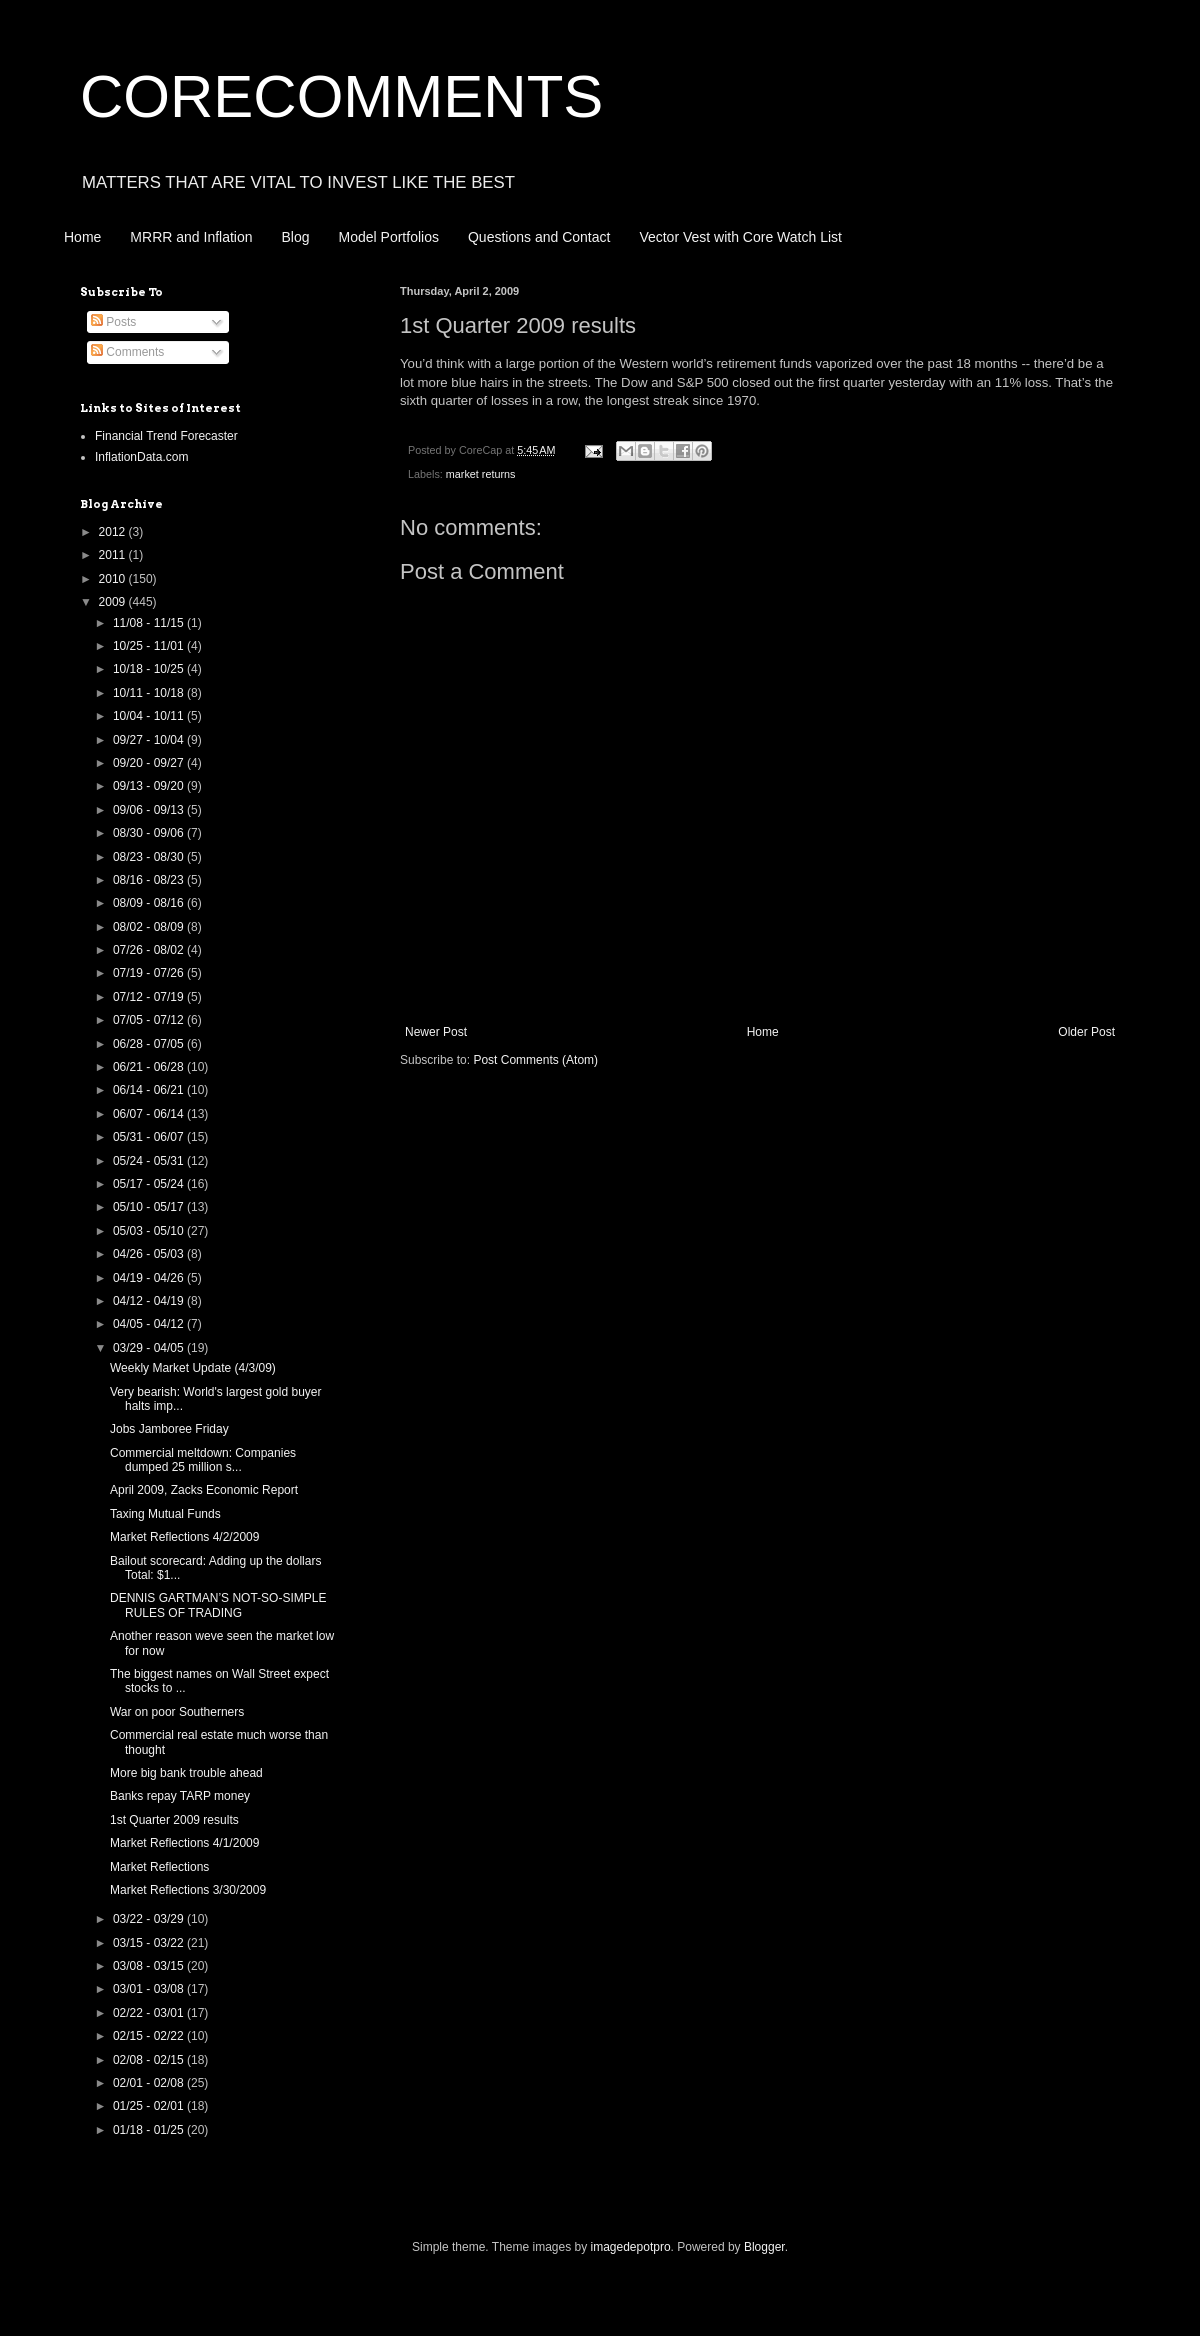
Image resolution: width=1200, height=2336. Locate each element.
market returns (481, 474)
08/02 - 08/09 (150, 927)
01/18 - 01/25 (150, 2130)
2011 (114, 555)
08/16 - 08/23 (150, 880)
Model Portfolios (389, 237)
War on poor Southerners (177, 1712)
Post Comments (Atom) (535, 1060)
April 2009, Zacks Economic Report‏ (204, 1490)
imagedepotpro (631, 2247)
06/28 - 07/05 (150, 1044)
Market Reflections (159, 1867)
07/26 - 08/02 (150, 950)
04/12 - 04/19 (150, 1301)
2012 (114, 532)
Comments (127, 352)
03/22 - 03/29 (150, 1919)
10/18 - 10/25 (150, 669)
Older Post (1086, 1032)
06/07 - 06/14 (150, 1114)
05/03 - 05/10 (150, 1231)
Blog (296, 237)
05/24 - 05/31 (150, 1161)
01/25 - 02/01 (150, 2106)
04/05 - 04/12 (150, 1324)
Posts (113, 322)
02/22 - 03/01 (150, 2013)
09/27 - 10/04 (150, 740)
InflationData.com (141, 457)
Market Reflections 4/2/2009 (184, 1537)
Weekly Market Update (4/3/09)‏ (193, 1368)
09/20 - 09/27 (150, 763)
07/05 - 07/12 (150, 1020)
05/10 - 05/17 (150, 1207)
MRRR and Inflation (191, 237)
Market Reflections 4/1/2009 (184, 1843)
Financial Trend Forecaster (166, 436)
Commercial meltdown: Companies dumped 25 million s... (203, 1460)
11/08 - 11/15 (150, 623)
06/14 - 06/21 (150, 1090)
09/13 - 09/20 (150, 786)
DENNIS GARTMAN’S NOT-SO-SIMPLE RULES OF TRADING (218, 1605)
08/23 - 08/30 (150, 857)
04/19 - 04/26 (150, 1278)
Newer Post (436, 1032)
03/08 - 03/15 (150, 1966)
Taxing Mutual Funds (165, 1514)
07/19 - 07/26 (150, 973)
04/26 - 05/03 (150, 1254)
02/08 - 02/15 (150, 2060)
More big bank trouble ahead (186, 1773)
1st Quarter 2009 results (174, 1820)
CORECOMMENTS (341, 96)
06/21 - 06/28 (150, 1067)
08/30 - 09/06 (150, 833)
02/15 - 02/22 (150, 2036)
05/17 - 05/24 (150, 1184)
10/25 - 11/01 (150, 646)
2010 (114, 579)
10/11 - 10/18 (150, 693)
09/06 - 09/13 (150, 810)
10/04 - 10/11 (150, 716)
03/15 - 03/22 (150, 1943)
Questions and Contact (539, 237)
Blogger (764, 2247)
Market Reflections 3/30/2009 (188, 1890)
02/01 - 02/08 (150, 2083)
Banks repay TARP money (180, 1796)
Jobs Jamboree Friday (169, 1429)
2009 (114, 602)
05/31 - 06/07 (150, 1137)
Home (82, 237)
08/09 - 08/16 (150, 903)
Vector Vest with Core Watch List (740, 237)
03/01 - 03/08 (150, 1989)
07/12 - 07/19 (150, 997)
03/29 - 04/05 (150, 1348)
